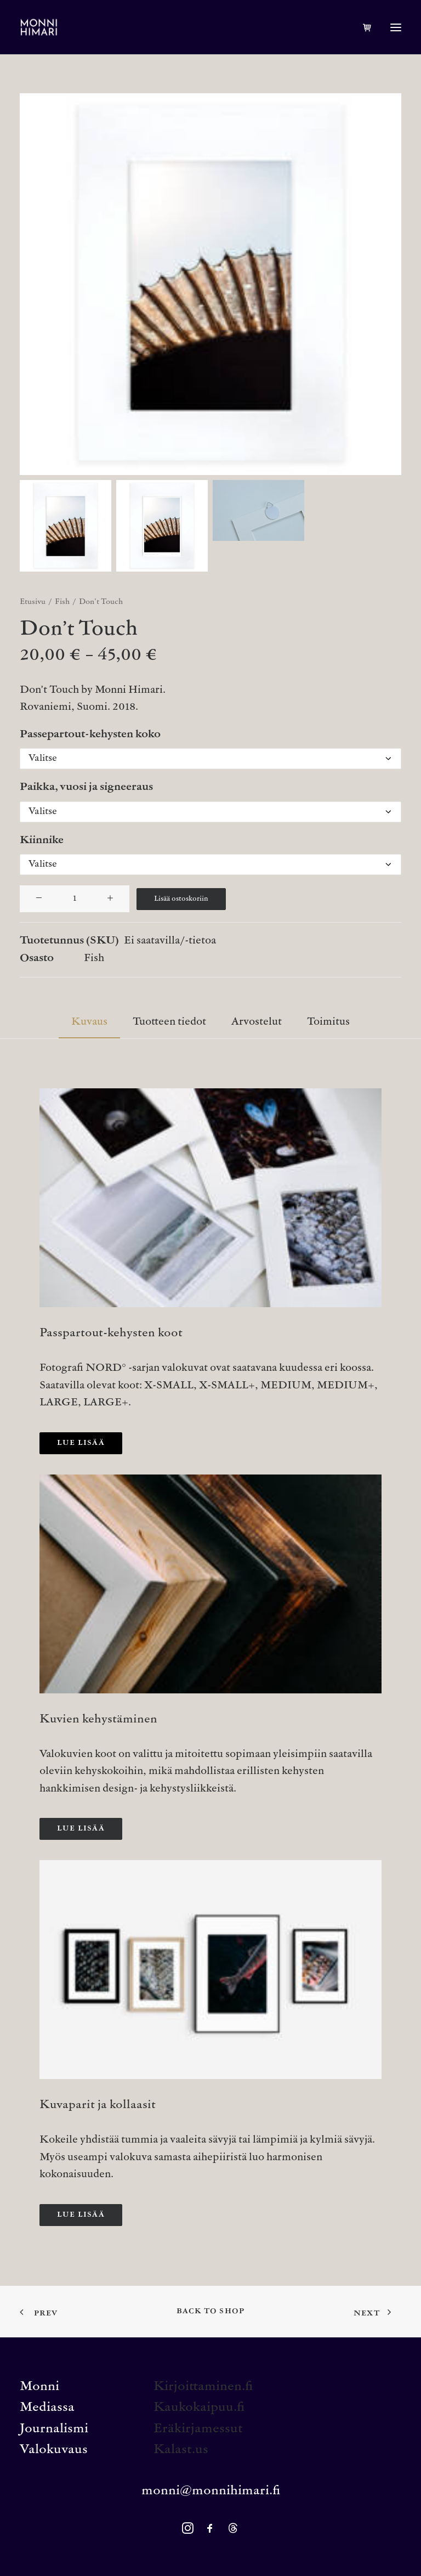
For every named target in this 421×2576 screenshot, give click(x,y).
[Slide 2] (162, 526)
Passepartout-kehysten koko (90, 735)
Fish (62, 602)
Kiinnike (42, 840)
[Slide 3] (258, 510)
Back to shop (210, 2311)
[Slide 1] (65, 526)
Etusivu (32, 602)
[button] (396, 27)
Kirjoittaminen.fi (203, 2387)
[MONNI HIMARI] (39, 27)
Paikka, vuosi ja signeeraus (86, 787)
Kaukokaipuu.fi (198, 2408)
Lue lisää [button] (81, 1443)
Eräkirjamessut (198, 2429)
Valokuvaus (54, 2450)
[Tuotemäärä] (74, 898)
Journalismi (54, 2429)
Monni (39, 2387)
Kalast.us (180, 2450)
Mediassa (47, 2408)
